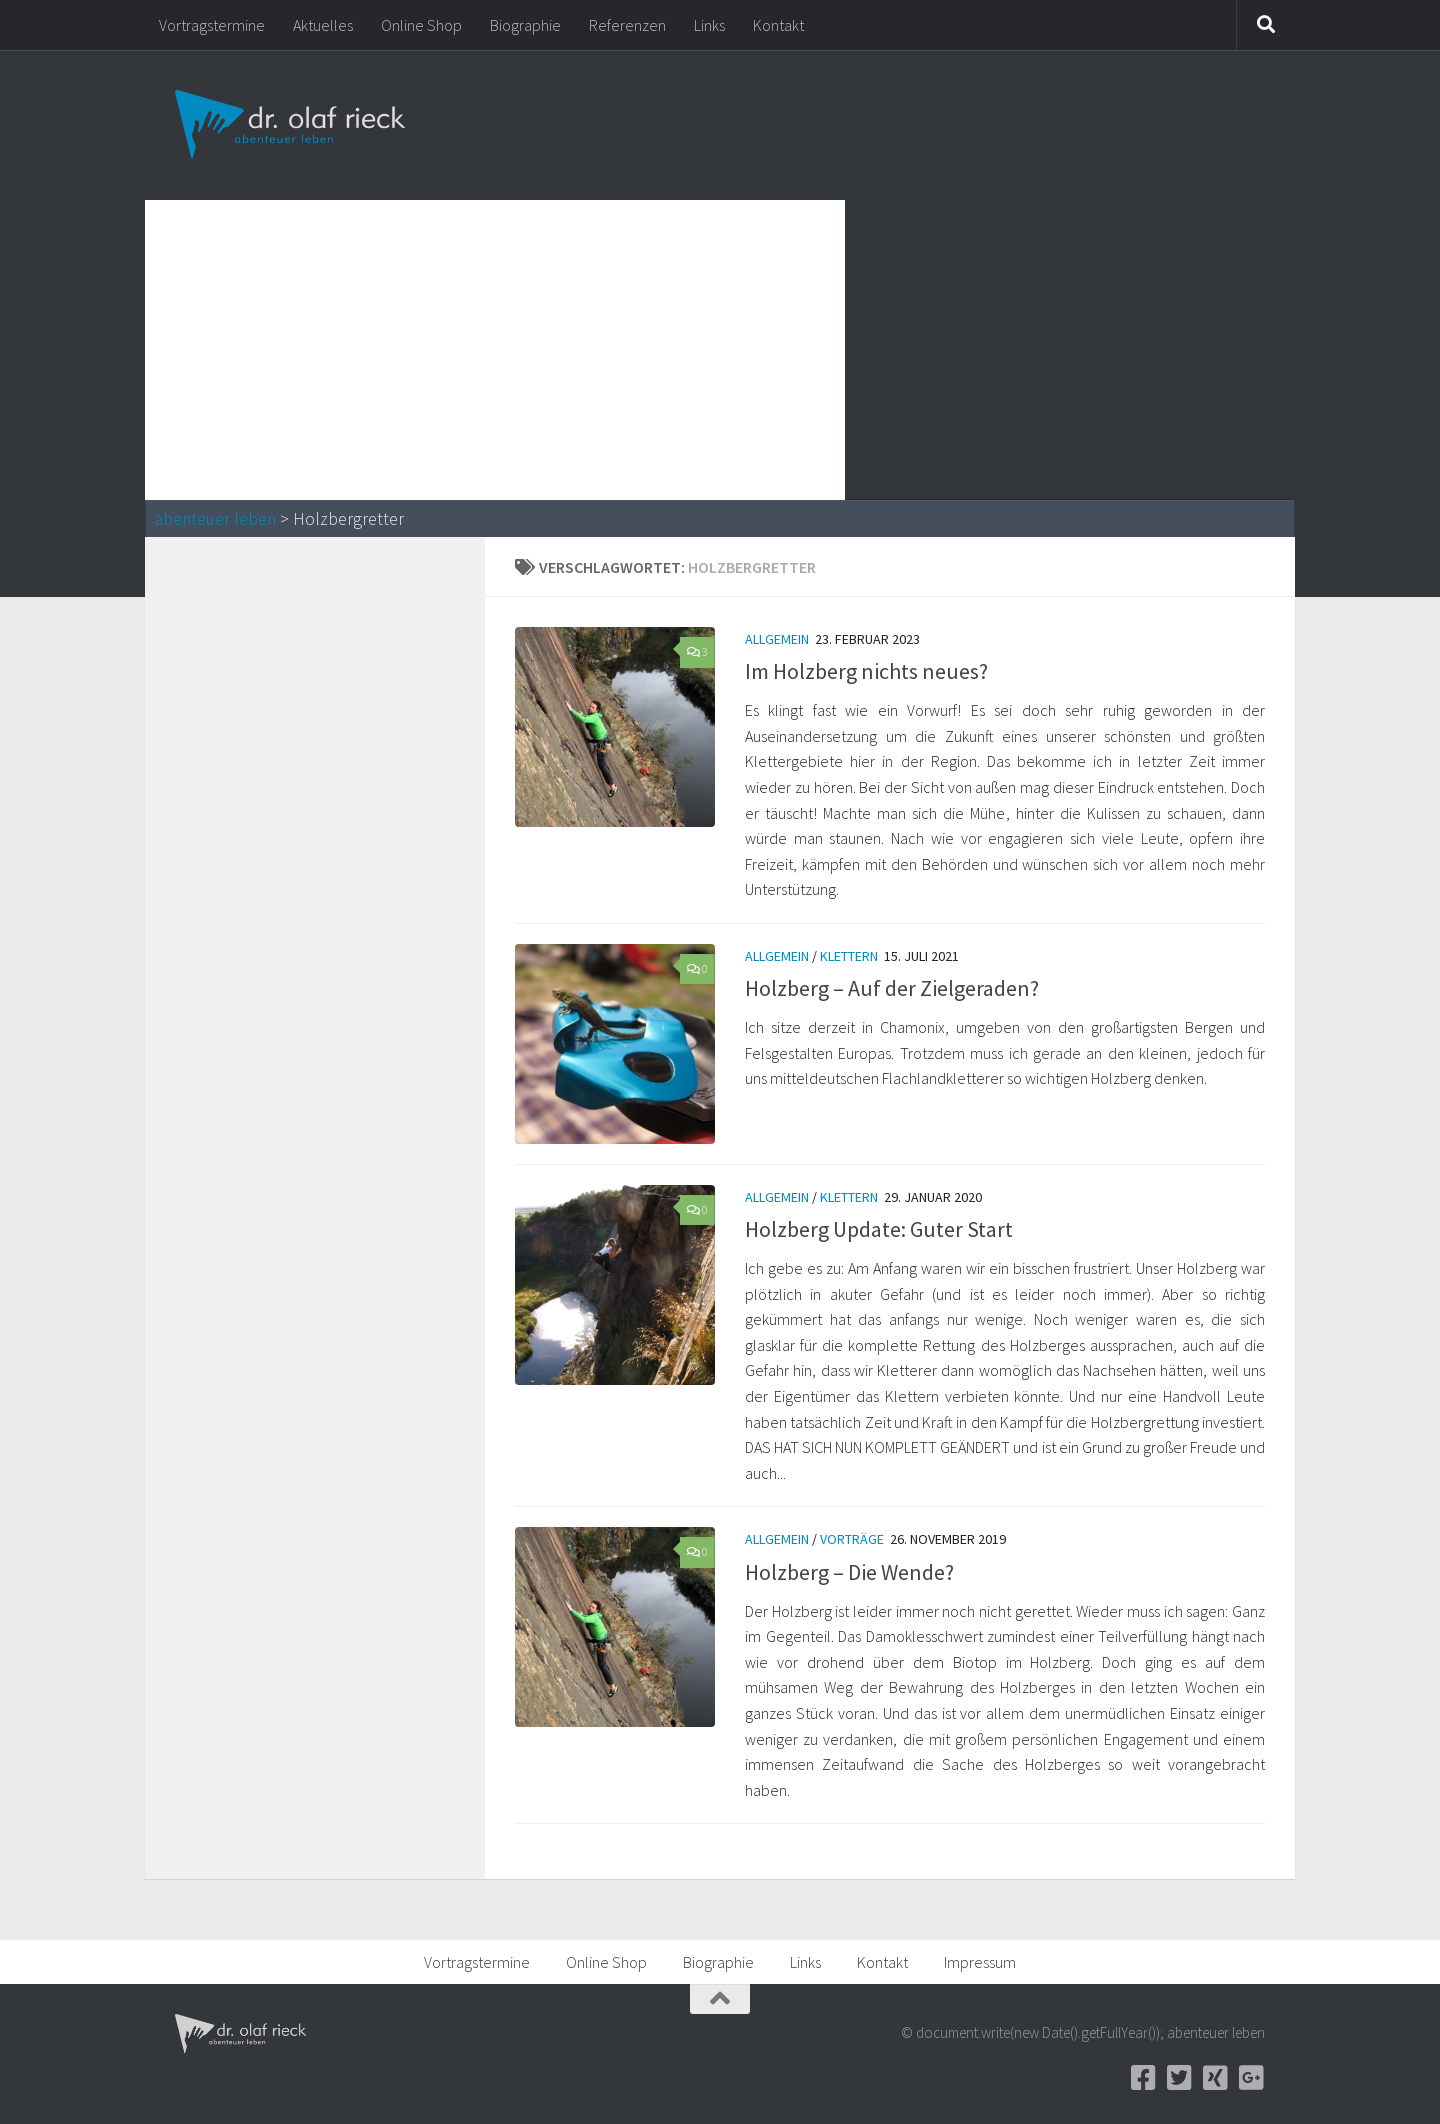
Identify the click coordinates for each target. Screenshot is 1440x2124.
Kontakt (778, 25)
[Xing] (1215, 2078)
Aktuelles (323, 25)
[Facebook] (1143, 2078)
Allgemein (777, 639)
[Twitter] (1179, 2078)
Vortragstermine (212, 25)
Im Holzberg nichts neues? (866, 671)
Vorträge (852, 1539)
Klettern (849, 956)
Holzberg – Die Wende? (849, 1572)
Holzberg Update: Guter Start (879, 1229)
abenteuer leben (215, 519)
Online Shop (421, 25)
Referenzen (627, 25)
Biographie (525, 25)
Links (709, 25)
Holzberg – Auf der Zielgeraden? (892, 988)
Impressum (980, 1962)
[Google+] (1251, 2078)
